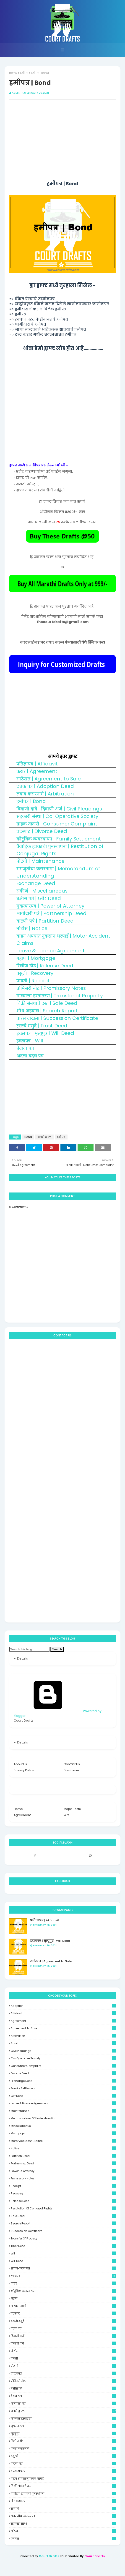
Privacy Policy (24, 1770)
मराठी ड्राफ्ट (44, 1137)
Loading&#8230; (38, 1480)
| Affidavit (46, 763)
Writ (66, 1815)
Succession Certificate (63, 2231)
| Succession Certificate (69, 1018)
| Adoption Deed (54, 786)
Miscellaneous (63, 2126)
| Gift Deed (48, 898)
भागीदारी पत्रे (28, 913)
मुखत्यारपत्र (26, 906)
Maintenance (63, 2111)
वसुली (22, 973)
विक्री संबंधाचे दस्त (33, 1003)
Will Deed (63, 2261)
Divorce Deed (63, 2073)
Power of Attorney (63, 2171)
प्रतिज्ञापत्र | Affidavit (44, 1920)
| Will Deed (61, 1033)
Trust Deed (63, 2246)
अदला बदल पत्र (30, 1056)
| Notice (38, 928)
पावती (22, 981)
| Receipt (39, 980)
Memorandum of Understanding (63, 2118)
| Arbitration (59, 793)
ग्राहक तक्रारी (28, 824)
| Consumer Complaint (68, 823)
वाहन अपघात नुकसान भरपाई (43, 936)
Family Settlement (63, 2088)
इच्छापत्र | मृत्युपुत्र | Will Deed (50, 1941)
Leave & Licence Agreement (50, 950)
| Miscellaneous (48, 891)
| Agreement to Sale (56, 778)
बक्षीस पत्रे (25, 898)
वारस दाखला (28, 1018)
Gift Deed (63, 2096)
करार (21, 771)
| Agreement (42, 771)
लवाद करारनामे (30, 794)
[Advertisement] (67, 136)
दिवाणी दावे (63, 2343)
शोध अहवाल (28, 1011)
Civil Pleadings (63, 2051)
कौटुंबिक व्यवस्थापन (34, 839)
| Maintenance (47, 861)
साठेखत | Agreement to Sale (51, 1961)
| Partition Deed (55, 921)
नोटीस (22, 928)
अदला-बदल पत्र (63, 2268)
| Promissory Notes (63, 988)
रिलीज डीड (26, 966)
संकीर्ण (22, 891)
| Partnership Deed (63, 913)
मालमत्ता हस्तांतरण (33, 996)
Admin (16, 93)
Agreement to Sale (63, 2028)
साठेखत (23, 779)
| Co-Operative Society (70, 816)
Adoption (63, 2006)
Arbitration (63, 2036)
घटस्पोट (23, 831)
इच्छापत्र (24, 1041)
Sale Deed (63, 2216)
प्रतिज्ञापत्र (25, 764)
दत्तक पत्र (25, 786)
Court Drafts (49, 2556)
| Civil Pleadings (83, 808)
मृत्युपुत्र (63, 2433)
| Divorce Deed (49, 831)
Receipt (63, 2186)
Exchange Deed (35, 883)
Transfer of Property (63, 2238)
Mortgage (63, 2133)
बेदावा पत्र (25, 1048)
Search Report (63, 2223)
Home (13, 73)
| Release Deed (55, 965)
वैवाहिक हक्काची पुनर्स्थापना (42, 846)
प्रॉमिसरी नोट (28, 988)
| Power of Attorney (61, 906)
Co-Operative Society (63, 2058)
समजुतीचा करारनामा (35, 868)
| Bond (38, 801)
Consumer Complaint (63, 2066)
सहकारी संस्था (29, 816)
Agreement (22, 1815)
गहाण (22, 958)
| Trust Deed (52, 1025)
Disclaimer (71, 1770)
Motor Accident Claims (63, 2141)
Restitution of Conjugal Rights (63, 2208)
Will (63, 2253)
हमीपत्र (24, 73)
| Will (37, 1040)
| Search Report (59, 1010)
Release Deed (63, 2201)
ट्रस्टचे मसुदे (27, 1026)
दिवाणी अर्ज (63, 2336)
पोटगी (22, 861)
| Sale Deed (63, 1003)
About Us (20, 1764)
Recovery (63, 2193)
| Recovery (40, 973)
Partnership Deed (63, 2163)
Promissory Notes (63, 2178)
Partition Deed (63, 2156)
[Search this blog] (29, 1649)
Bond (28, 1137)
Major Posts (72, 1809)
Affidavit (63, 2013)
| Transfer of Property (77, 995)
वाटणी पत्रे (26, 921)
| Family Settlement (77, 838)
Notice (63, 2148)
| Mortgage (41, 958)
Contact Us (72, 1764)
